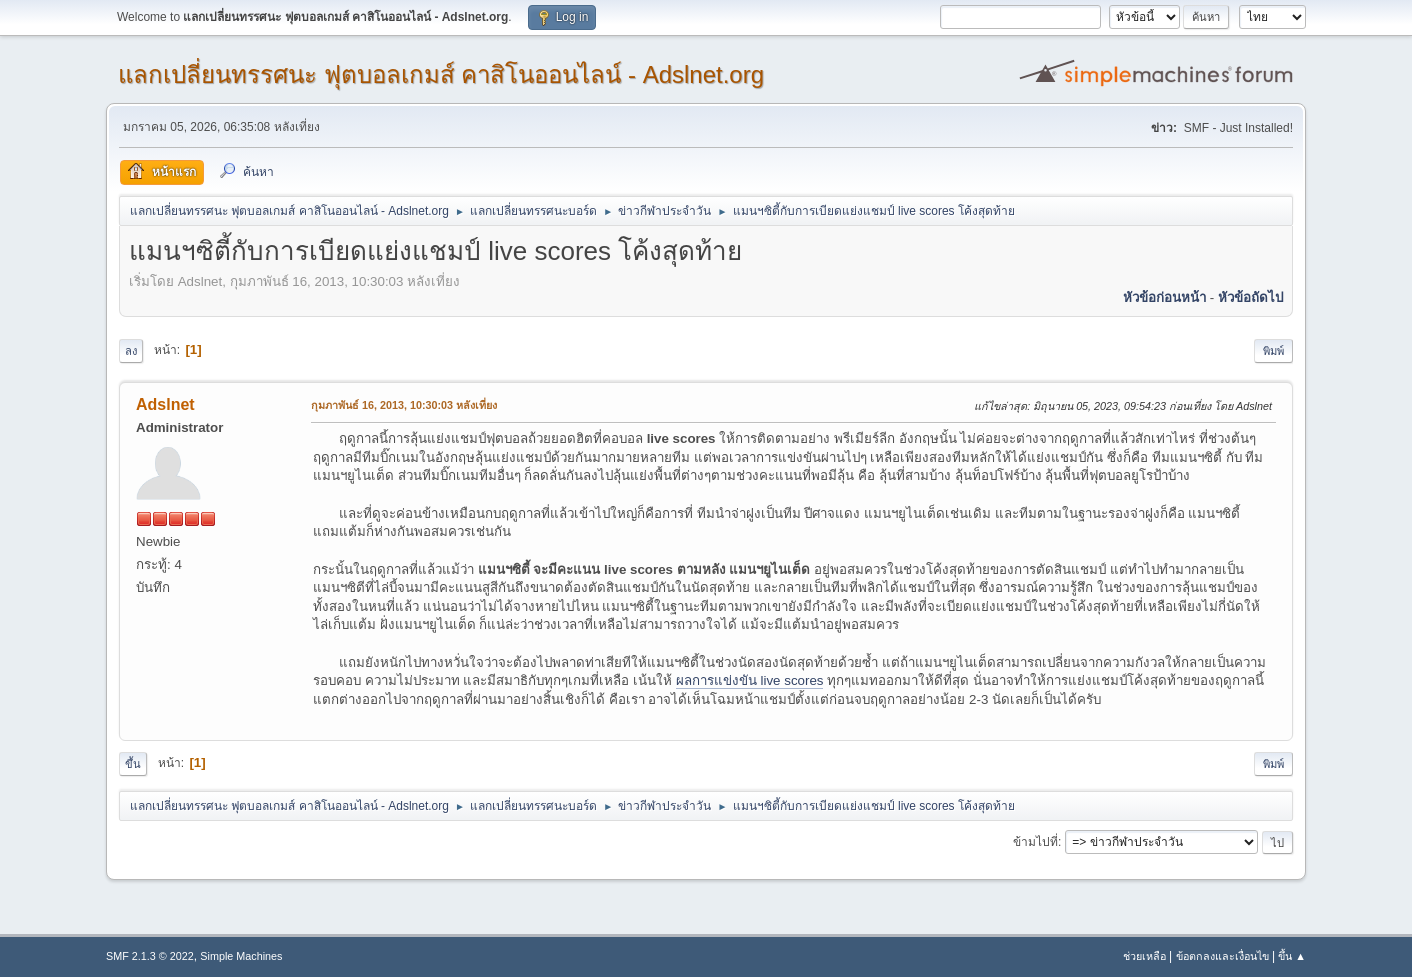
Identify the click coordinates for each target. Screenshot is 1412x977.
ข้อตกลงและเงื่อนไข (1222, 956)
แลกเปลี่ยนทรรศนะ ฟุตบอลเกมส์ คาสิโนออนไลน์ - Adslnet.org (441, 74)
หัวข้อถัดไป (1250, 297)
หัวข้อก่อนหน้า (1164, 297)
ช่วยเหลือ (1144, 956)
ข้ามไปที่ (1035, 842)
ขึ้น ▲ (1292, 956)
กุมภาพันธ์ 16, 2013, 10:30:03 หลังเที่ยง (404, 405)
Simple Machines (241, 956)
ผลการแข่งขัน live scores (750, 680)
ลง (131, 351)
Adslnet (165, 404)
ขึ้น (133, 764)
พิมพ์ (1273, 351)
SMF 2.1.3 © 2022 (150, 956)
